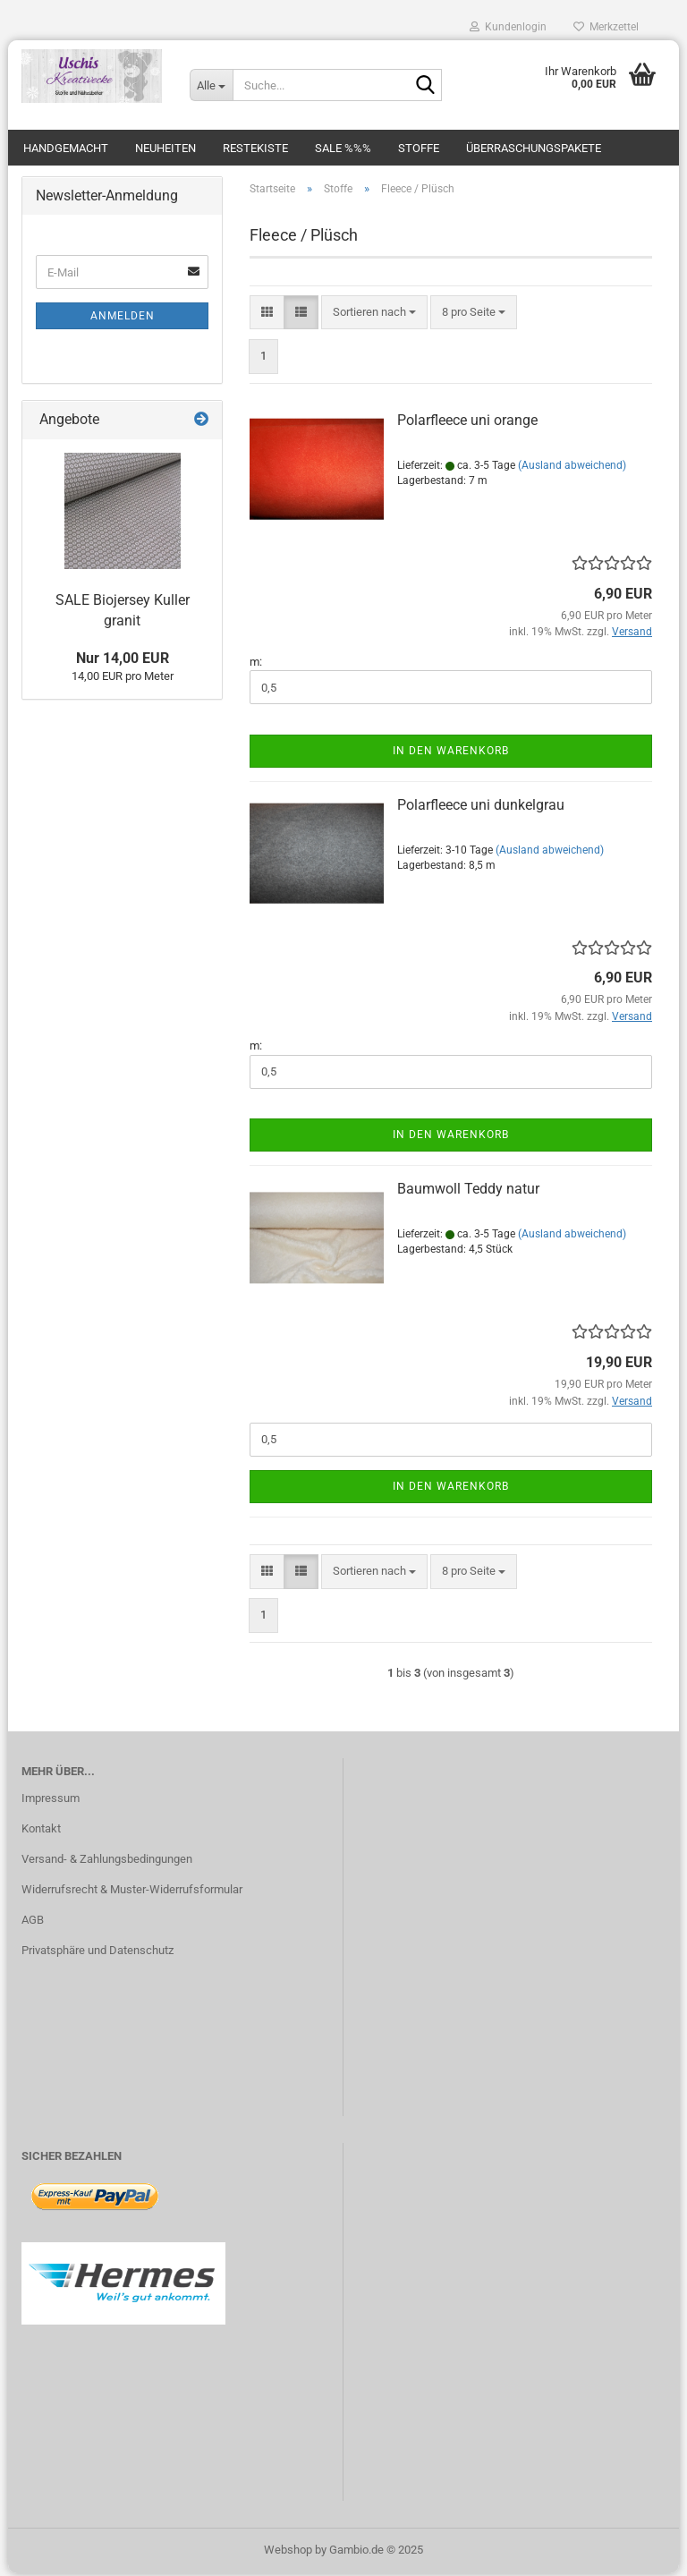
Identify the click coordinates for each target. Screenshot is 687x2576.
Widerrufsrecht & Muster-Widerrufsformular (131, 1892)
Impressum (50, 1801)
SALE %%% (343, 148)
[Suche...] (211, 85)
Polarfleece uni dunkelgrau (480, 807)
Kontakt (41, 1831)
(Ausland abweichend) (572, 468)
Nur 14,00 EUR (122, 660)
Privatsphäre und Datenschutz (97, 1953)
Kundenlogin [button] (508, 27)
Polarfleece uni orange (467, 423)
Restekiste (255, 148)
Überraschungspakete (533, 148)
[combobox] (374, 315)
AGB (32, 1922)
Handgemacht (65, 148)
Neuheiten (165, 148)
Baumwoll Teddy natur (468, 1192)
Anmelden (122, 319)
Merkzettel (606, 27)
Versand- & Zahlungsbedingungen (106, 1861)
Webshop (288, 2552)
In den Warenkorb (451, 753)
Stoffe (418, 148)
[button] (267, 315)
